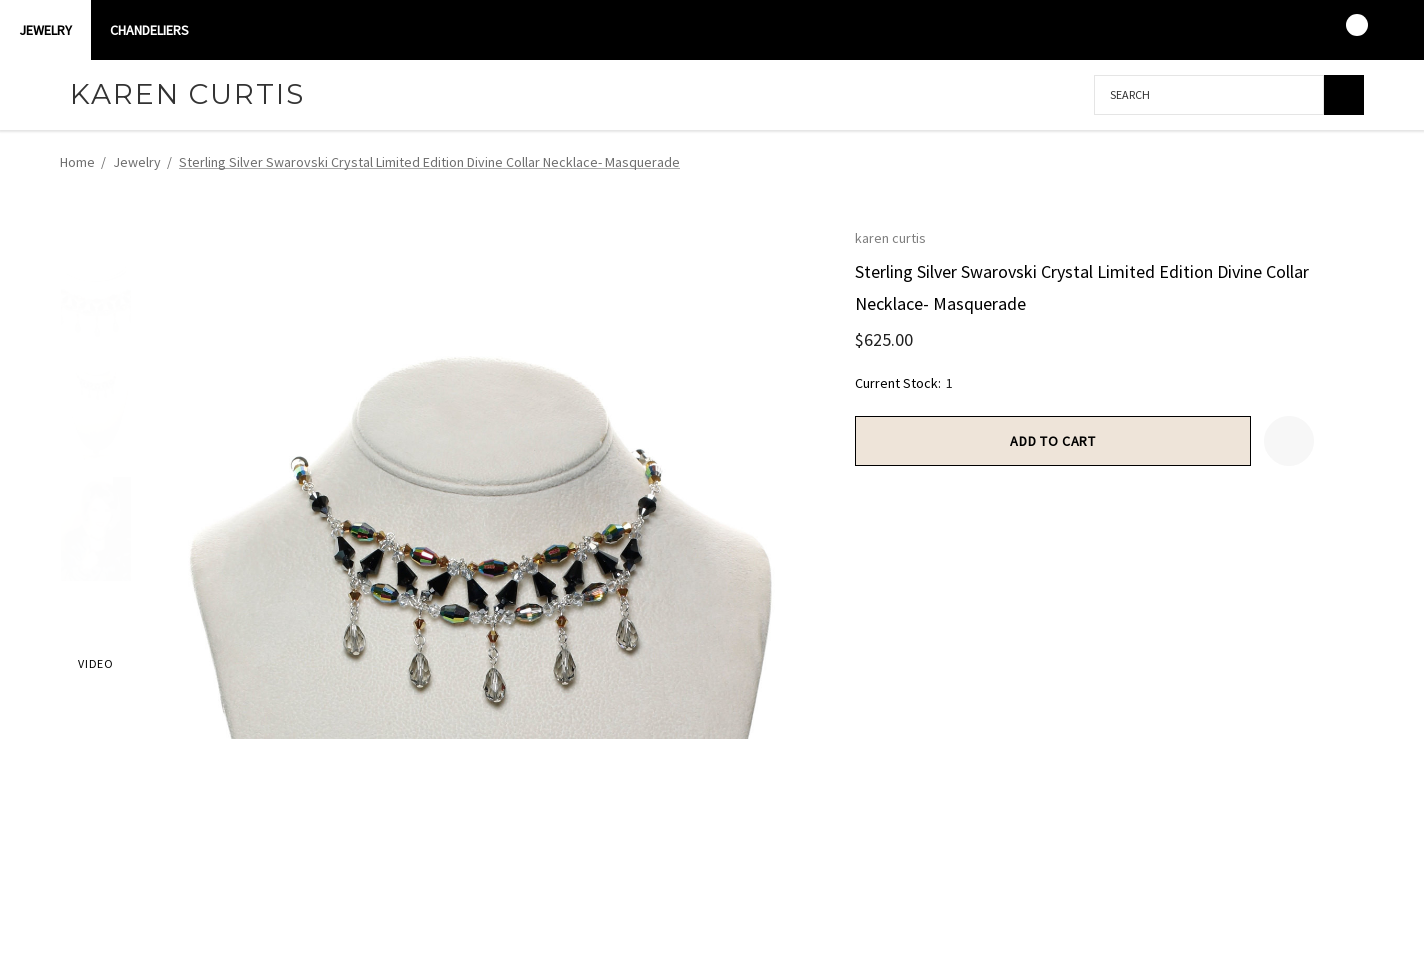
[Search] (1344, 95)
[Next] (1347, 163)
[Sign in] (1265, 30)
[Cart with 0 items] (1343, 30)
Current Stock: (904, 383)
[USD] (1382, 30)
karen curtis (890, 238)
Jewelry (45, 30)
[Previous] (1310, 163)
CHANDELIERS (149, 30)
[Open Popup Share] (1339, 441)
